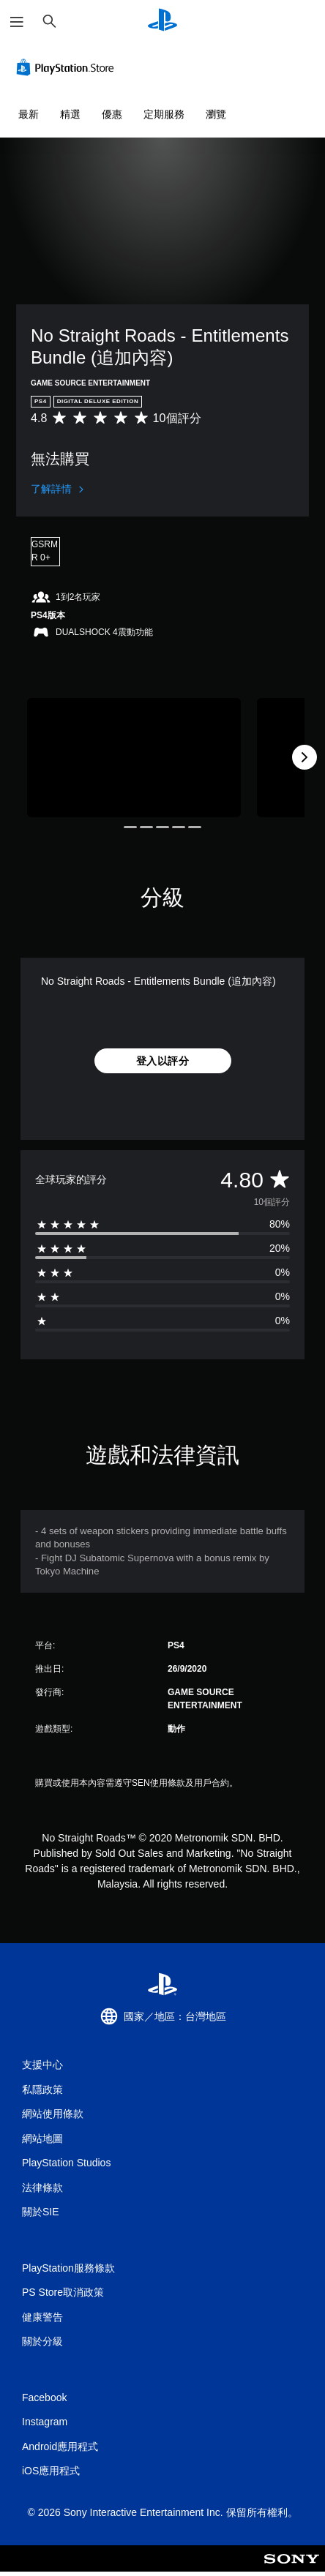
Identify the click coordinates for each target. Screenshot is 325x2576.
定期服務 (163, 114)
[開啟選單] (17, 22)
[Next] (304, 757)
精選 (70, 114)
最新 (28, 114)
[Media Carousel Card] (134, 758)
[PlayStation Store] (68, 67)
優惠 (112, 114)
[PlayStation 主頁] (162, 21)
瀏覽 (216, 114)
